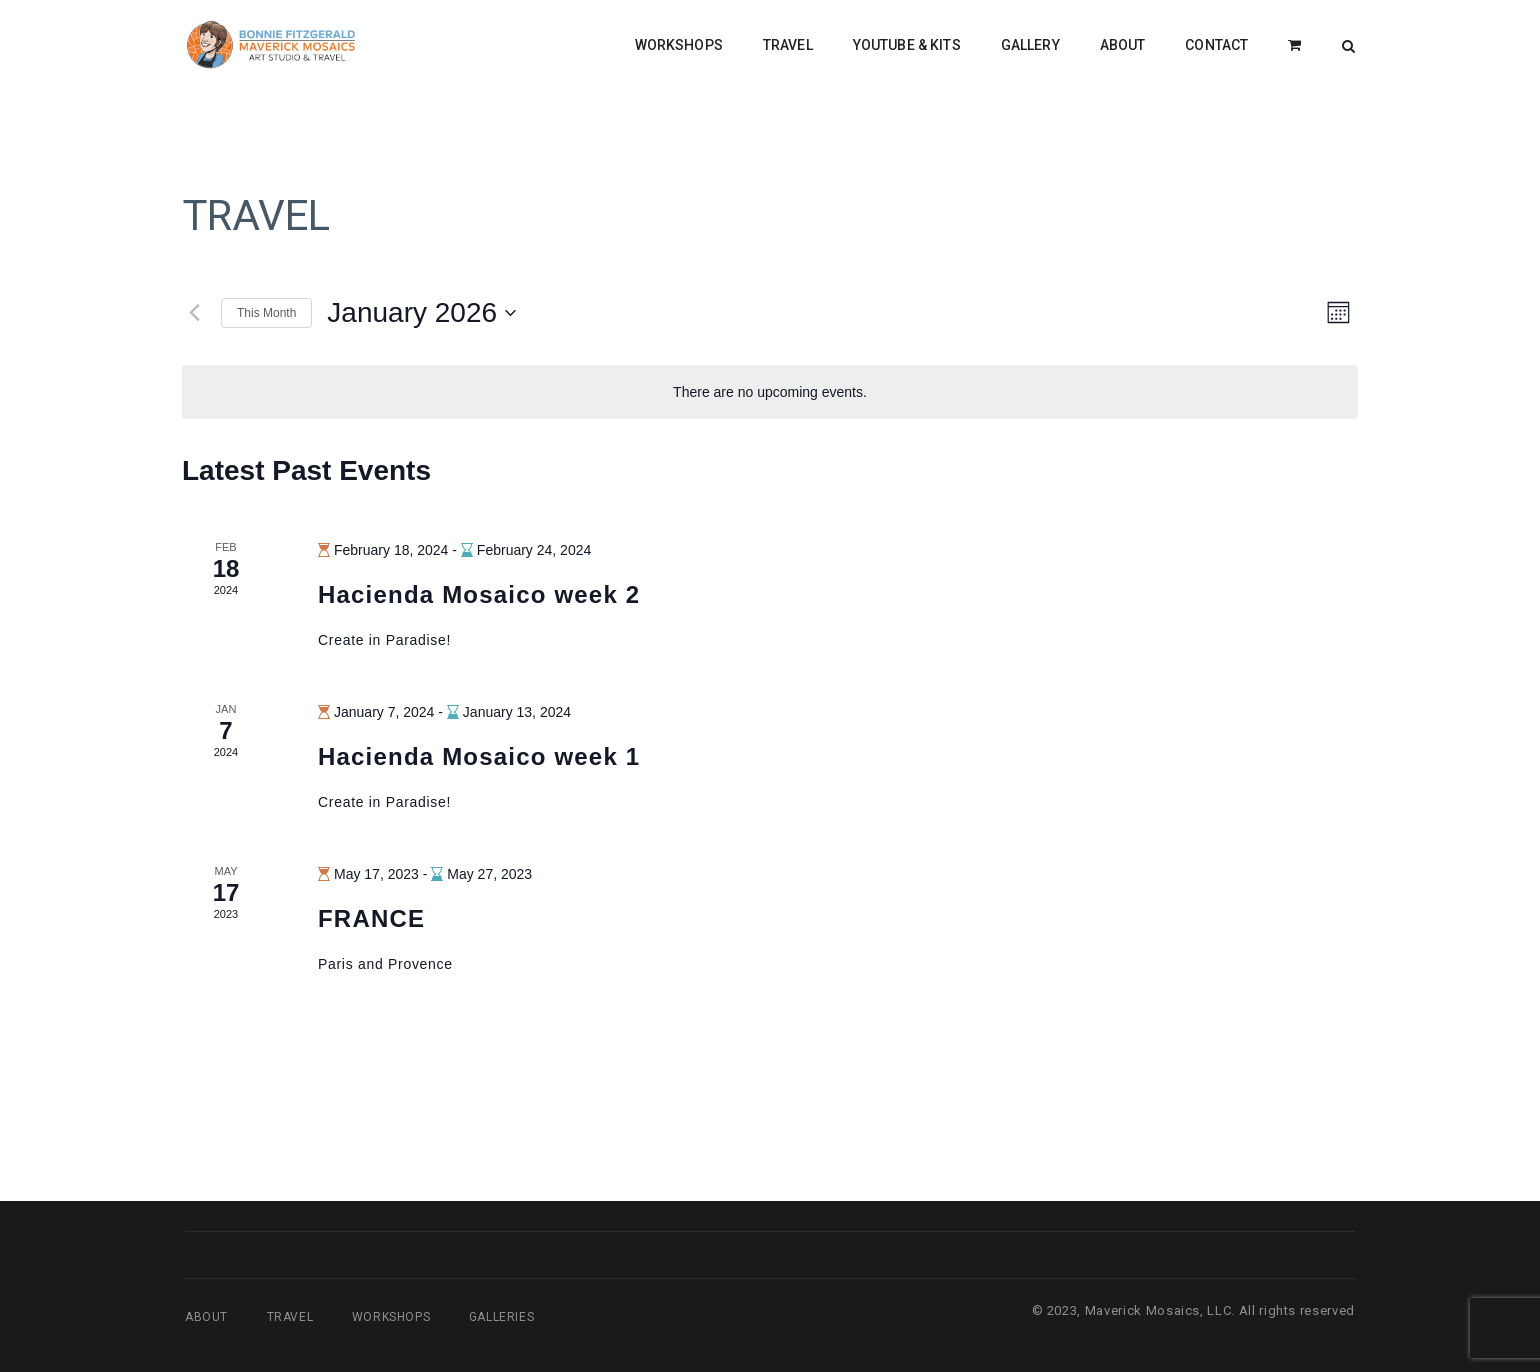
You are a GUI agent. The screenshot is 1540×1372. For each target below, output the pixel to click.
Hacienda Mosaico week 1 (479, 756)
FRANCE (371, 918)
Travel (290, 1317)
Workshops (391, 1317)
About (206, 1317)
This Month (266, 313)
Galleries (501, 1317)
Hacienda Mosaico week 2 (479, 594)
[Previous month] (194, 313)
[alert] (770, 392)
